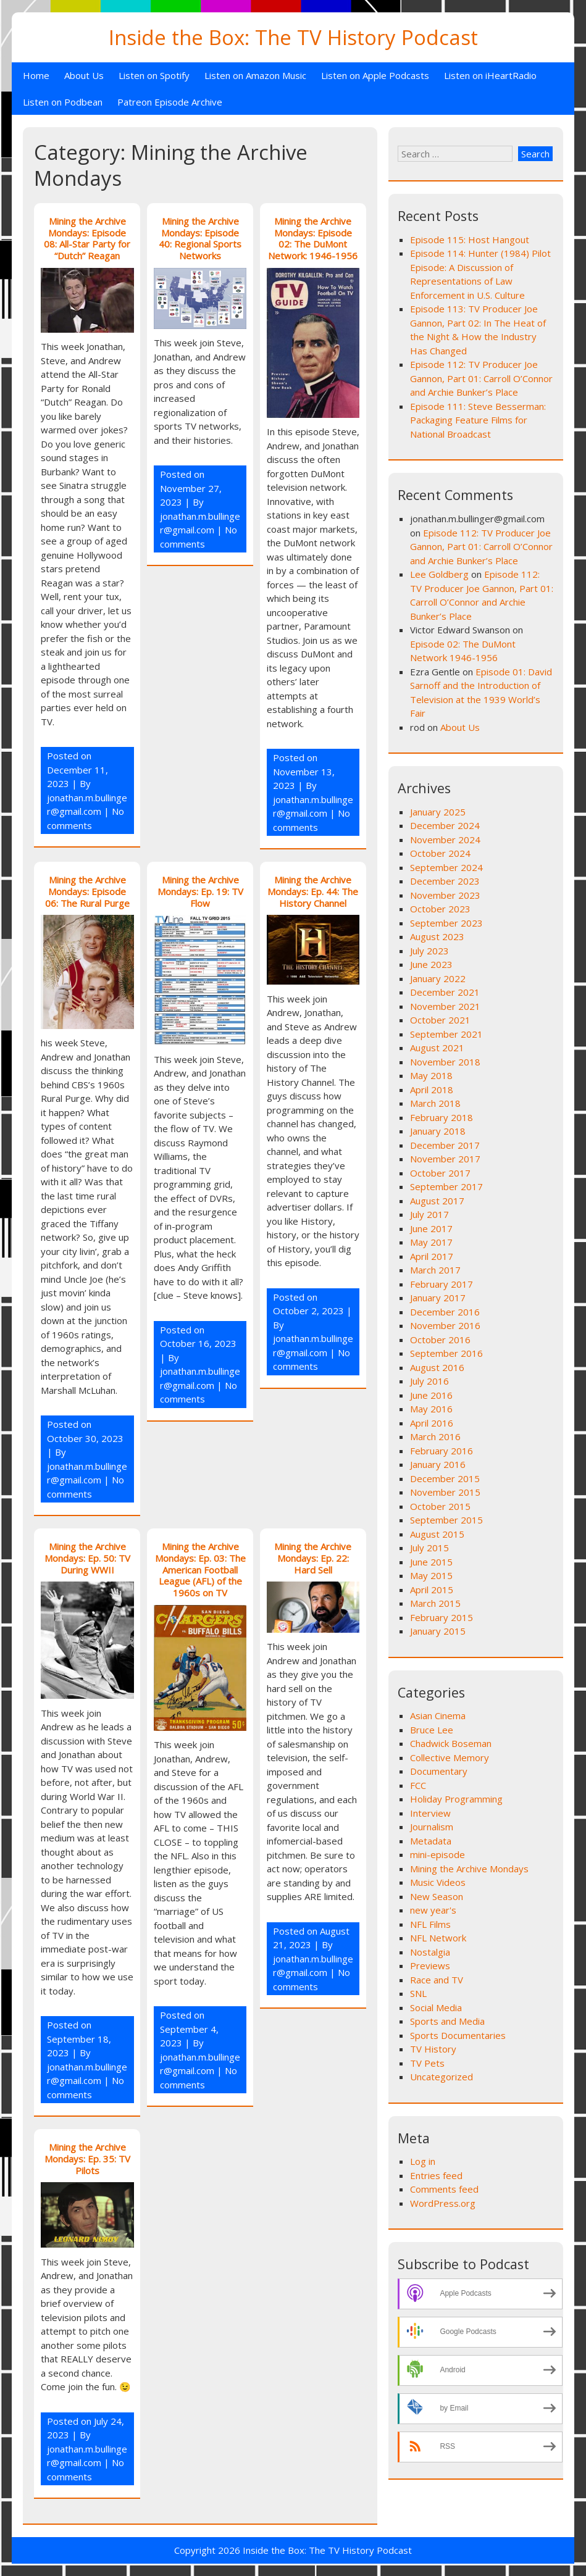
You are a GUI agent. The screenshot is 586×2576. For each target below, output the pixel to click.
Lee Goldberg (439, 574)
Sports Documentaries (458, 2035)
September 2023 (446, 923)
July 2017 (429, 1214)
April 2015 (431, 1589)
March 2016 (435, 1436)
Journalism (431, 1826)
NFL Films (430, 1924)
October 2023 (440, 908)
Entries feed (436, 2175)
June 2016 (431, 1395)
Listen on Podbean (63, 102)
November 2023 (445, 895)
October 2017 (440, 1173)
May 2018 (431, 1075)
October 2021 (440, 1020)
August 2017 (437, 1200)
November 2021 (445, 1006)
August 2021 (437, 1047)
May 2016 (431, 1409)
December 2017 (445, 1145)
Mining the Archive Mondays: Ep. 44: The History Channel (312, 891)
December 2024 (445, 825)
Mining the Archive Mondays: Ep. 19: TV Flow (200, 891)
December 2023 (445, 881)
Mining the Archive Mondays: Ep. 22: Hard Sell (312, 1558)
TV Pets (427, 2063)
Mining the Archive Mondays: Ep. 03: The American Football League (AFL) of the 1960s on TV (200, 1569)
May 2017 (431, 1242)
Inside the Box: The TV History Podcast (293, 37)
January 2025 (438, 812)
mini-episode (437, 1854)
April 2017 (431, 1256)
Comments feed (444, 2189)
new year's (433, 1910)
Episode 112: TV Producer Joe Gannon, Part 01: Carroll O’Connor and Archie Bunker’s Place (481, 378)
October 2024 (440, 853)
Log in (422, 2161)
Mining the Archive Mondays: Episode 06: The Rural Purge (87, 891)
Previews (430, 1965)
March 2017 (435, 1270)
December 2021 (445, 992)
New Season (436, 1896)
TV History (433, 2049)
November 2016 (445, 1325)
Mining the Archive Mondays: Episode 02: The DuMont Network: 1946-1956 (313, 238)
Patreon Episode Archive (169, 102)
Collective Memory (449, 1757)
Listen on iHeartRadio (490, 75)
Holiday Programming (456, 1799)
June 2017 (431, 1228)
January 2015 (438, 1631)
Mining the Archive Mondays (469, 1868)
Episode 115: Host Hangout (469, 239)
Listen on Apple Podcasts (375, 75)
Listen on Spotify (154, 75)
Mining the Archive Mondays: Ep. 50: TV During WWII (87, 1558)
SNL (418, 1993)
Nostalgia (430, 1952)
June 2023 (431, 964)
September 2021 (446, 1034)
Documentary (438, 1771)
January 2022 (438, 978)
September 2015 (446, 1520)
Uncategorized (441, 2076)
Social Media (436, 2007)
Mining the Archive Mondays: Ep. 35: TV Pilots (87, 2159)
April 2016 (431, 1423)
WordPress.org (442, 2203)
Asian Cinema (438, 1715)
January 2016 (438, 1464)
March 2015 (435, 1603)
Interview (430, 1813)
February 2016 (441, 1450)
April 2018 (431, 1089)
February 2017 (441, 1284)
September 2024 (446, 867)
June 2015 (431, 1562)
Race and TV (436, 1980)
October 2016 (440, 1339)
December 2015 (445, 1478)
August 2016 (437, 1367)
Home (36, 75)
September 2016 (446, 1353)
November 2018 (445, 1062)
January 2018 (438, 1131)
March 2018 (435, 1103)
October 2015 (440, 1506)
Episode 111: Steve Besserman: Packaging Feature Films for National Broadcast (478, 420)
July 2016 (429, 1381)
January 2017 (438, 1297)
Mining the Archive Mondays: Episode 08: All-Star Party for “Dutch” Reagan (87, 238)
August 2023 (437, 936)
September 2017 (446, 1186)
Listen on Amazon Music (255, 75)
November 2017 (445, 1159)
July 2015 (429, 1547)
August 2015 (437, 1534)
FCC (418, 1785)
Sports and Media (447, 2021)
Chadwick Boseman (451, 1743)
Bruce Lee (431, 1730)
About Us (84, 75)
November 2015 (445, 1492)
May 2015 (431, 1575)
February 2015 (441, 1617)
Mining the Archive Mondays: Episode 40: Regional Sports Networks (200, 238)
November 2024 (445, 839)
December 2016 (445, 1312)
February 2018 (441, 1117)
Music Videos (438, 1882)
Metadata (430, 1841)
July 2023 (429, 950)
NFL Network (438, 1938)
